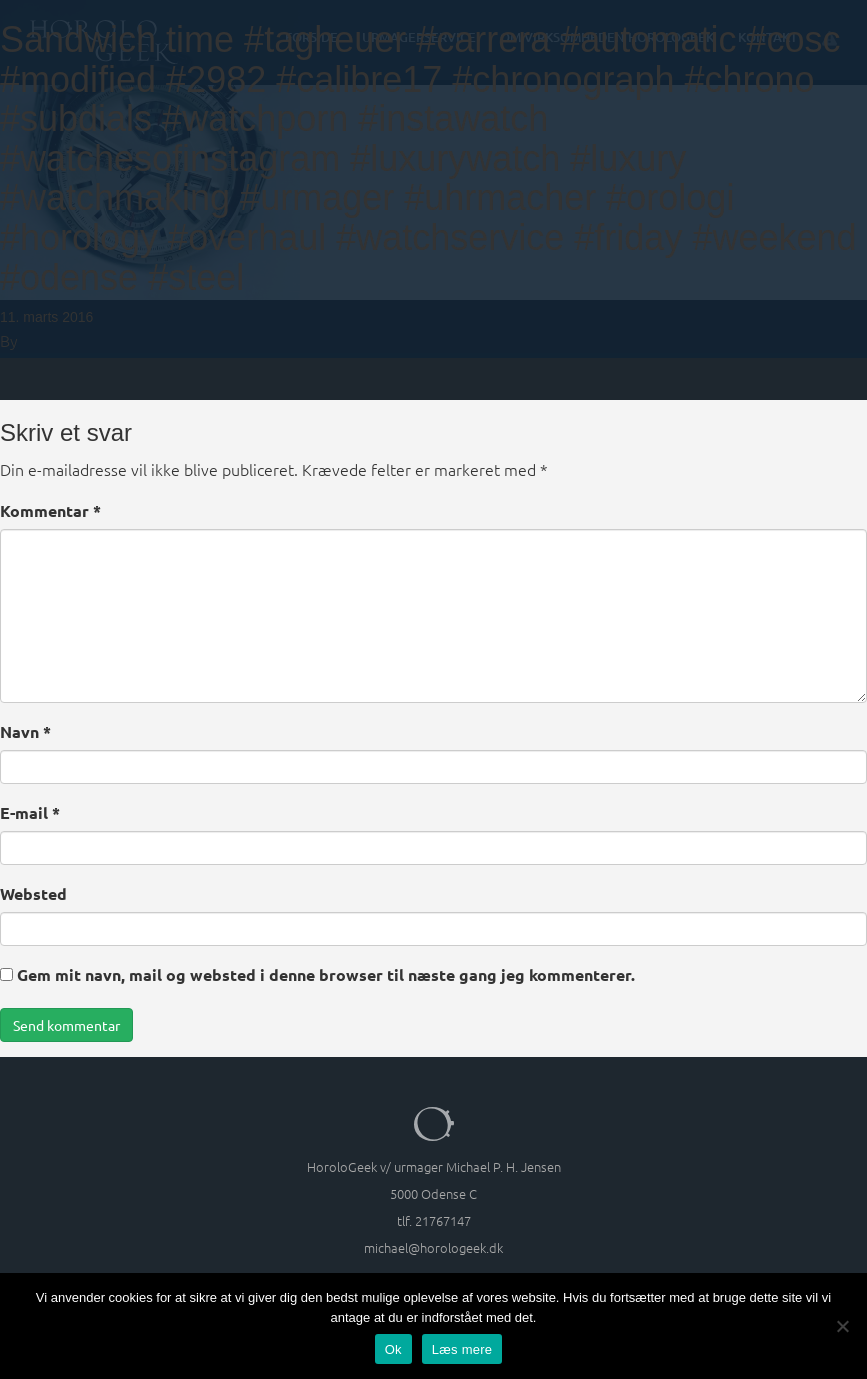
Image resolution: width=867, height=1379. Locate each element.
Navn (25, 731)
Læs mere (462, 1349)
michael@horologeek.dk (433, 1247)
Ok (393, 1349)
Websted (33, 893)
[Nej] (842, 1326)
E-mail (30, 812)
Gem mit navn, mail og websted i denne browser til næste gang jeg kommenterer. (326, 974)
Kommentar (50, 510)
